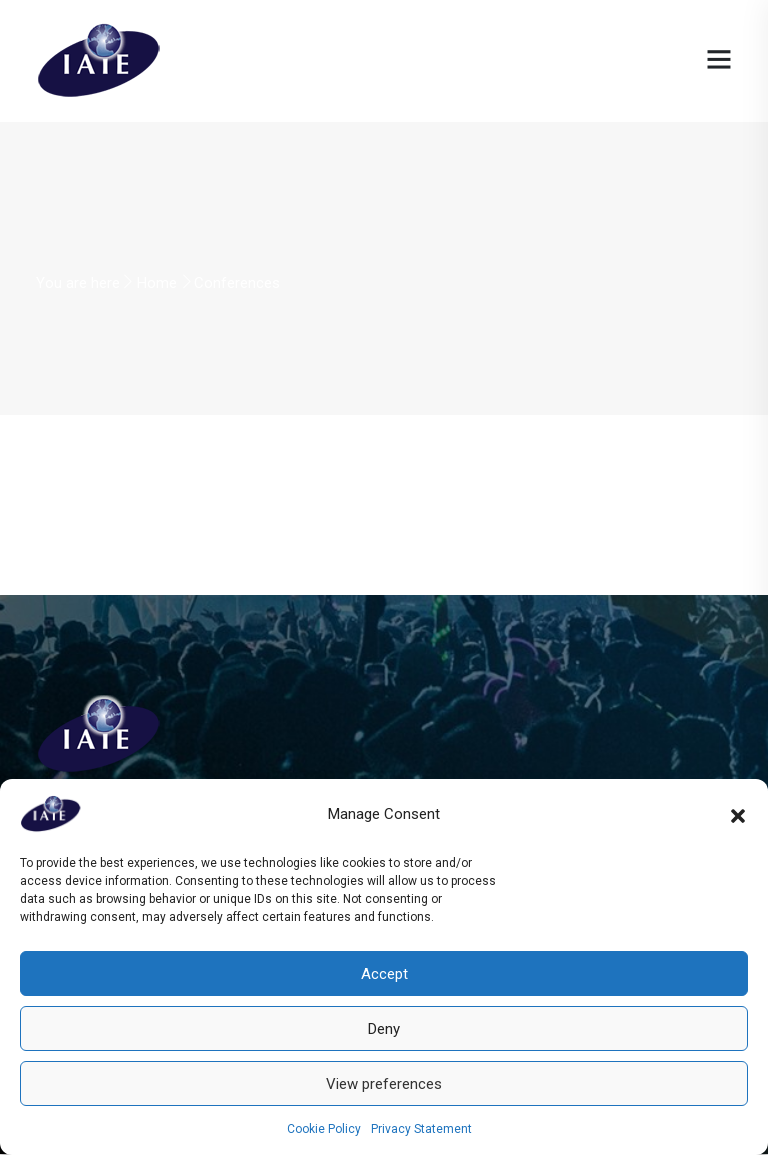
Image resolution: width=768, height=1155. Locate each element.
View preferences (384, 1084)
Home (157, 283)
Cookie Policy (324, 1129)
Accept (384, 974)
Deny (384, 1029)
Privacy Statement (421, 1129)
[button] (738, 814)
